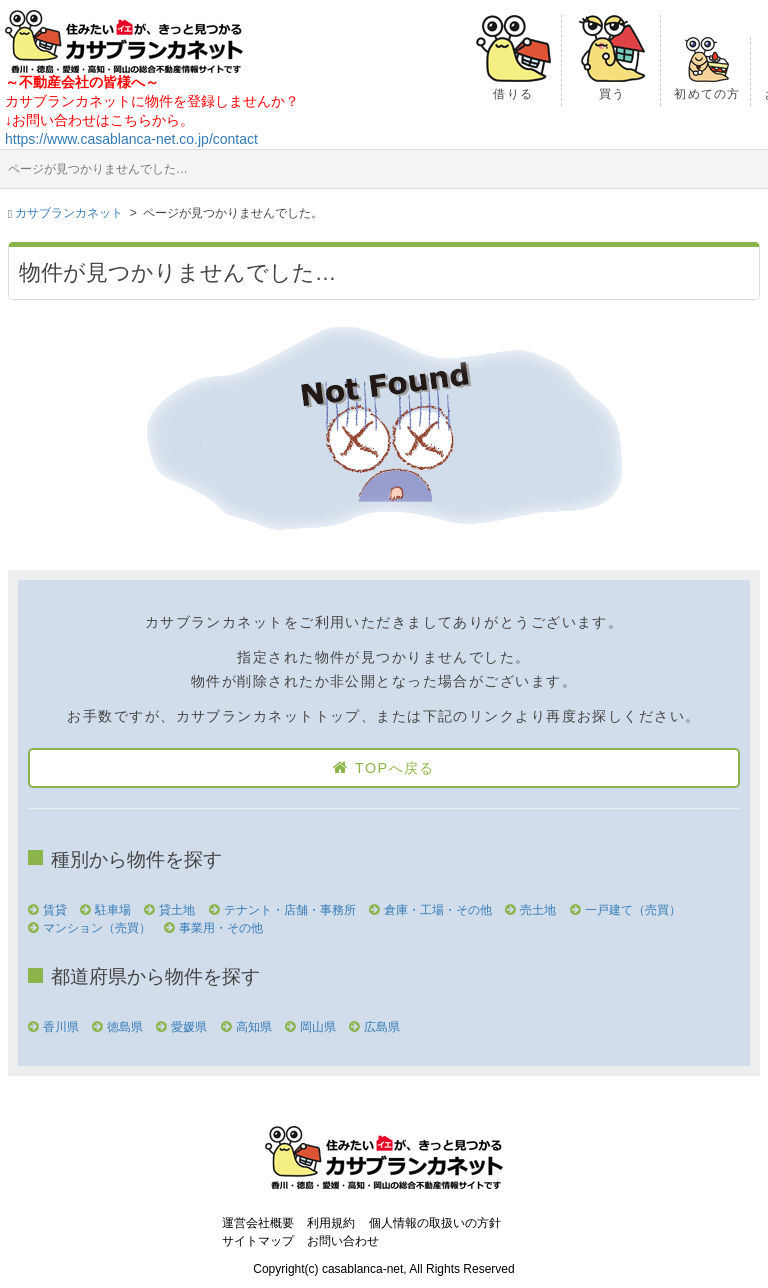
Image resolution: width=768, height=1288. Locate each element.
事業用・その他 (221, 928)
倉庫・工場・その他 (438, 910)
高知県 (254, 1027)
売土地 (538, 910)
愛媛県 (189, 1027)
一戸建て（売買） (633, 910)
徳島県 (125, 1027)
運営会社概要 (258, 1223)
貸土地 (177, 910)
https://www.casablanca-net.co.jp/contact (131, 139)
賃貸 (55, 910)
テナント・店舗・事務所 (290, 910)
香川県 (61, 1027)
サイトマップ (258, 1241)
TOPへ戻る (395, 768)
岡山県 (318, 1027)
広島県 (382, 1027)
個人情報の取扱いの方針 (435, 1223)
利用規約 (331, 1223)
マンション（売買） (97, 928)
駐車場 (113, 910)
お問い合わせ (343, 1241)
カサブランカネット (69, 213)
